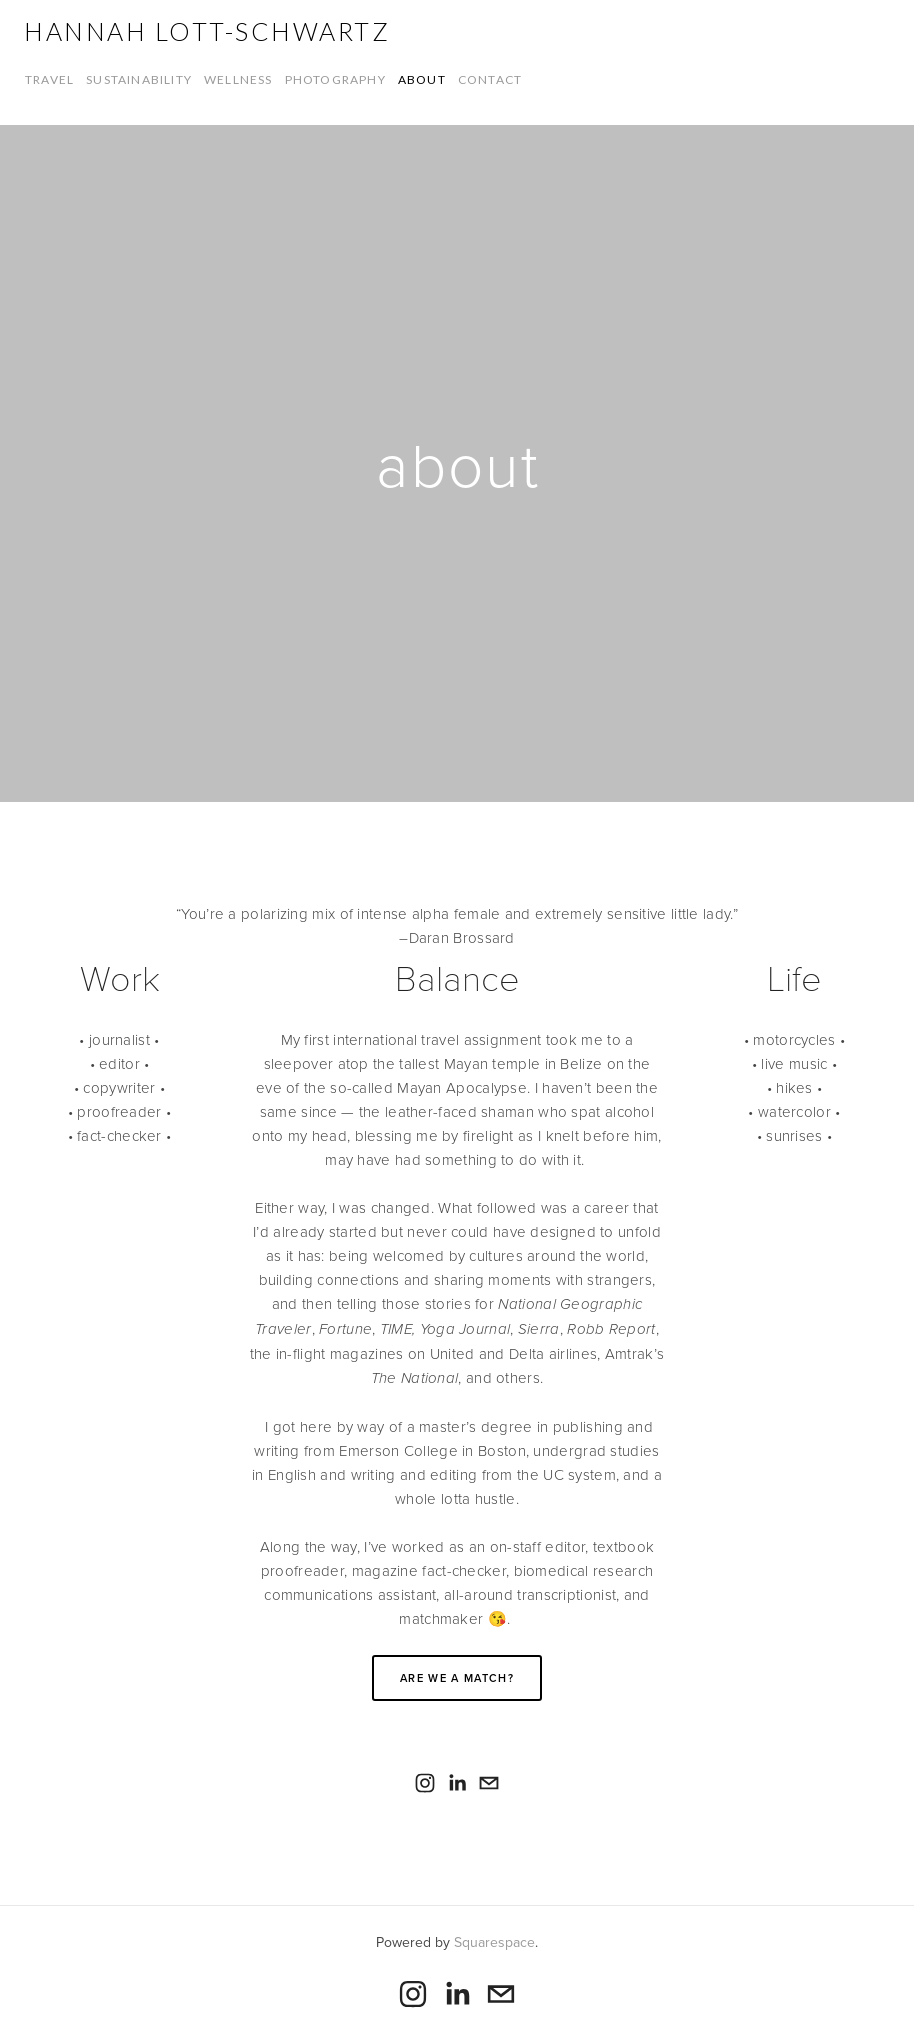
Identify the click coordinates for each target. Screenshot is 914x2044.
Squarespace (494, 1942)
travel (49, 79)
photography (335, 79)
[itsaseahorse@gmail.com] (489, 1783)
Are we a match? (457, 1678)
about (422, 79)
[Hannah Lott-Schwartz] (425, 1783)
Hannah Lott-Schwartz (207, 31)
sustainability (139, 79)
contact (490, 79)
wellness (238, 79)
